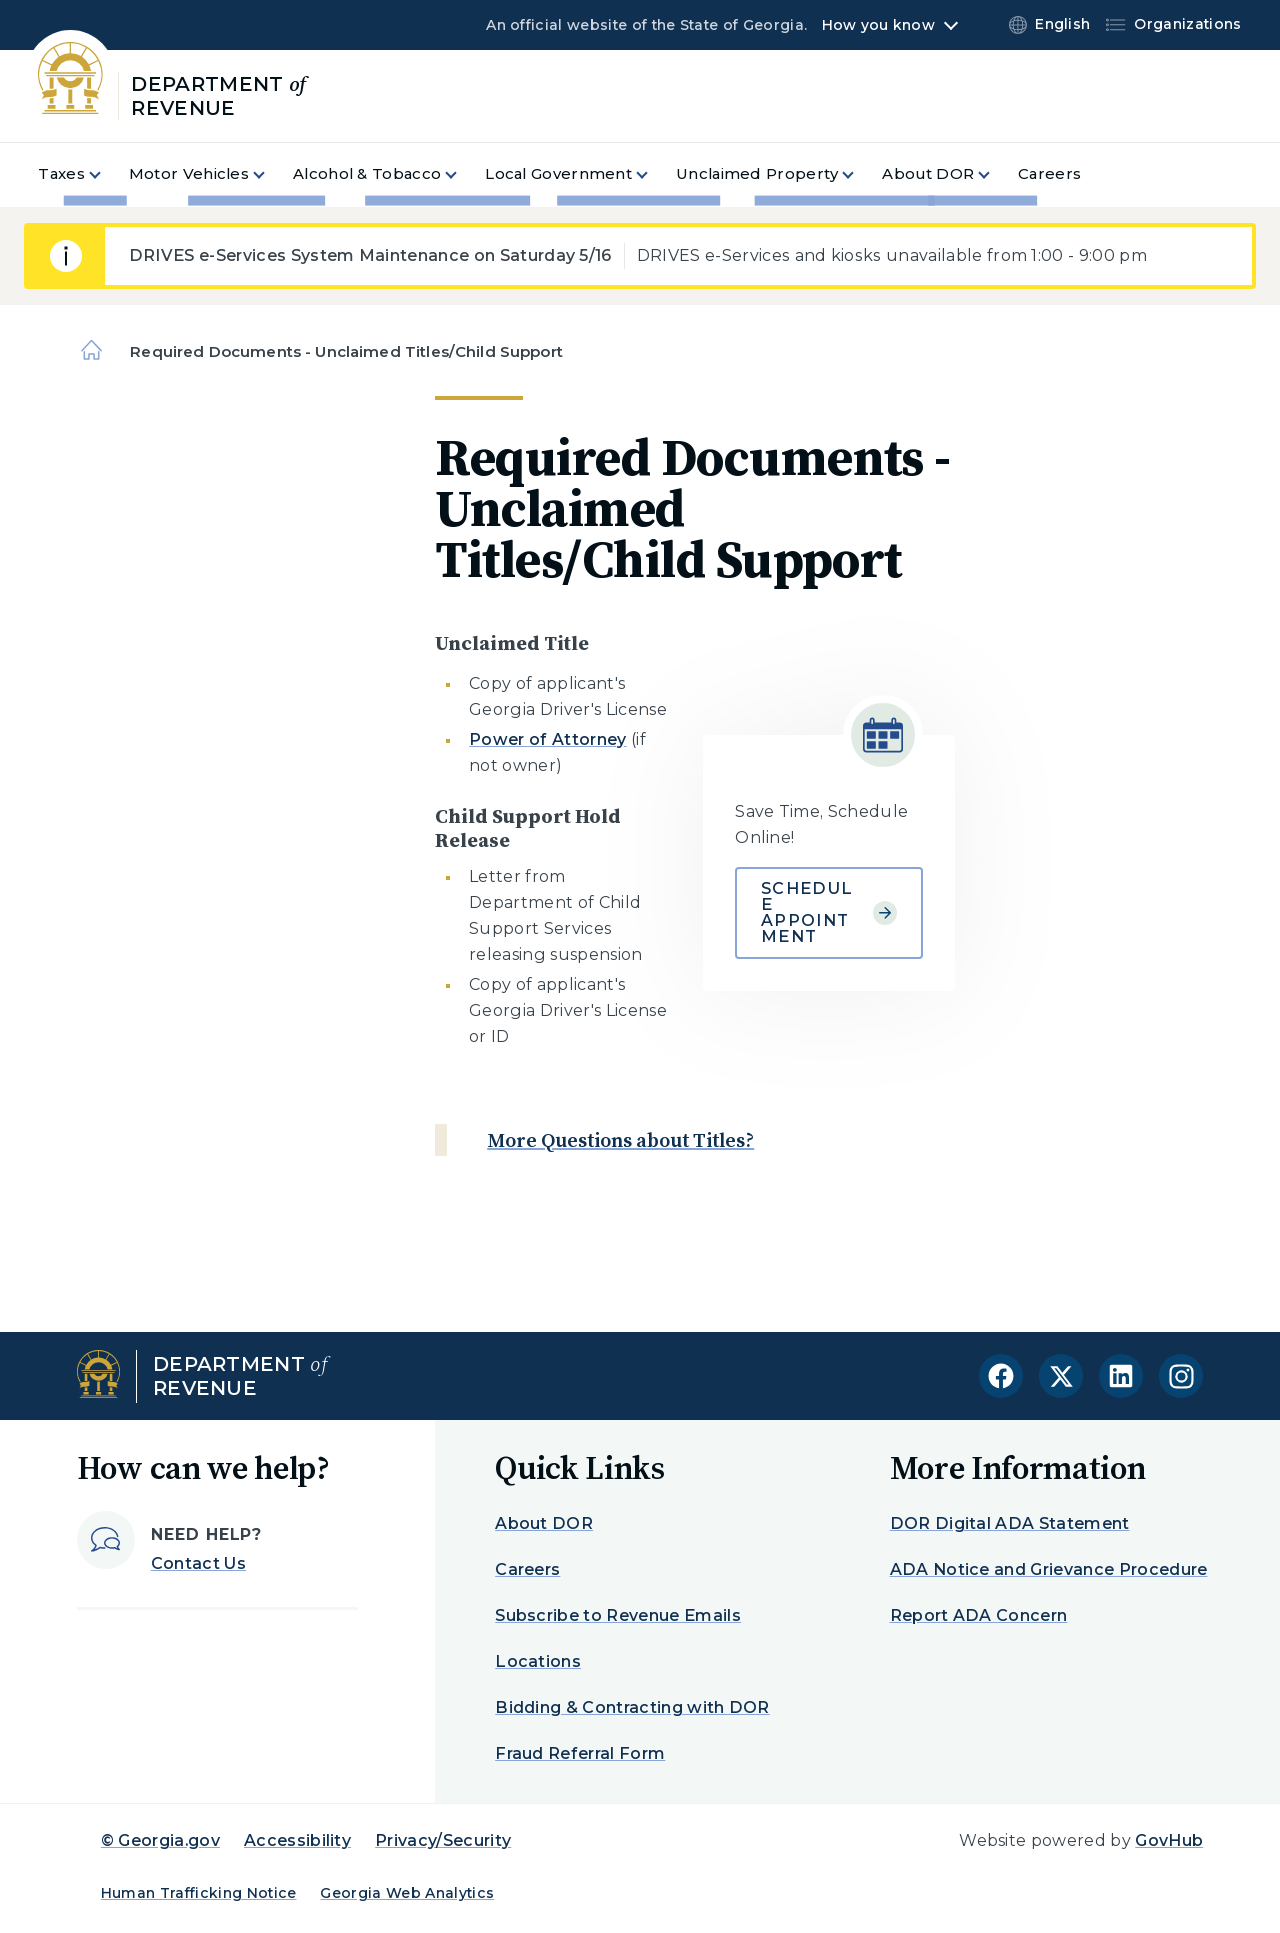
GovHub (1169, 1840)
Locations (538, 1661)
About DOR (544, 1523)
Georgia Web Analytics (407, 1893)
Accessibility (297, 1840)
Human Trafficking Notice (199, 1893)
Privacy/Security (443, 1840)
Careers (527, 1569)
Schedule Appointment (829, 912)
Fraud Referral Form (580, 1753)
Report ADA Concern (979, 1615)
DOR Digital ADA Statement (1010, 1523)
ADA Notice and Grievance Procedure (1049, 1569)
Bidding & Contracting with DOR (632, 1707)
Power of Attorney (547, 739)
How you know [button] (878, 25)
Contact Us (198, 1563)
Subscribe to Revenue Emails (618, 1615)
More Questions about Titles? (620, 1140)
